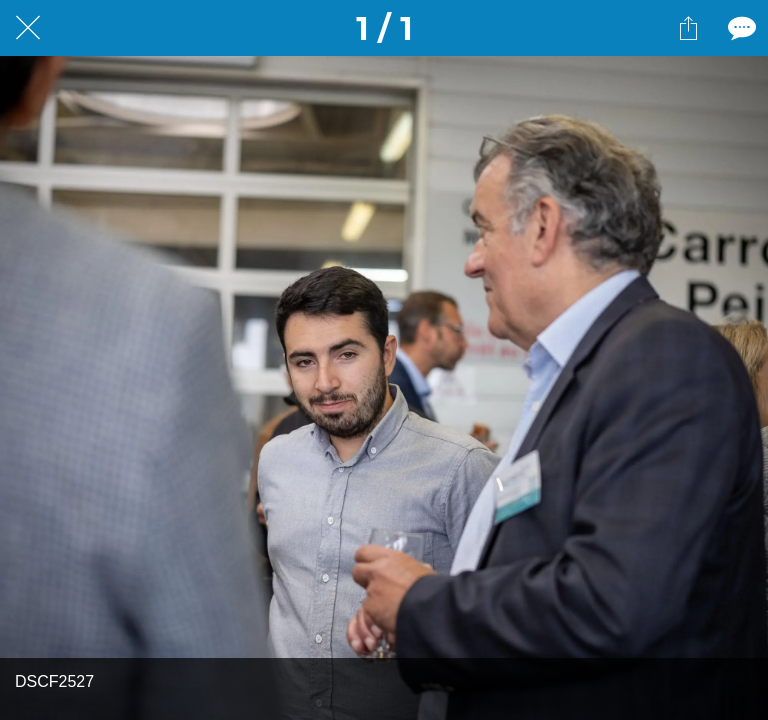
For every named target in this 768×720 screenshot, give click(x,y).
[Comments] (740, 28)
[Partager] (688, 28)
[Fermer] (28, 28)
